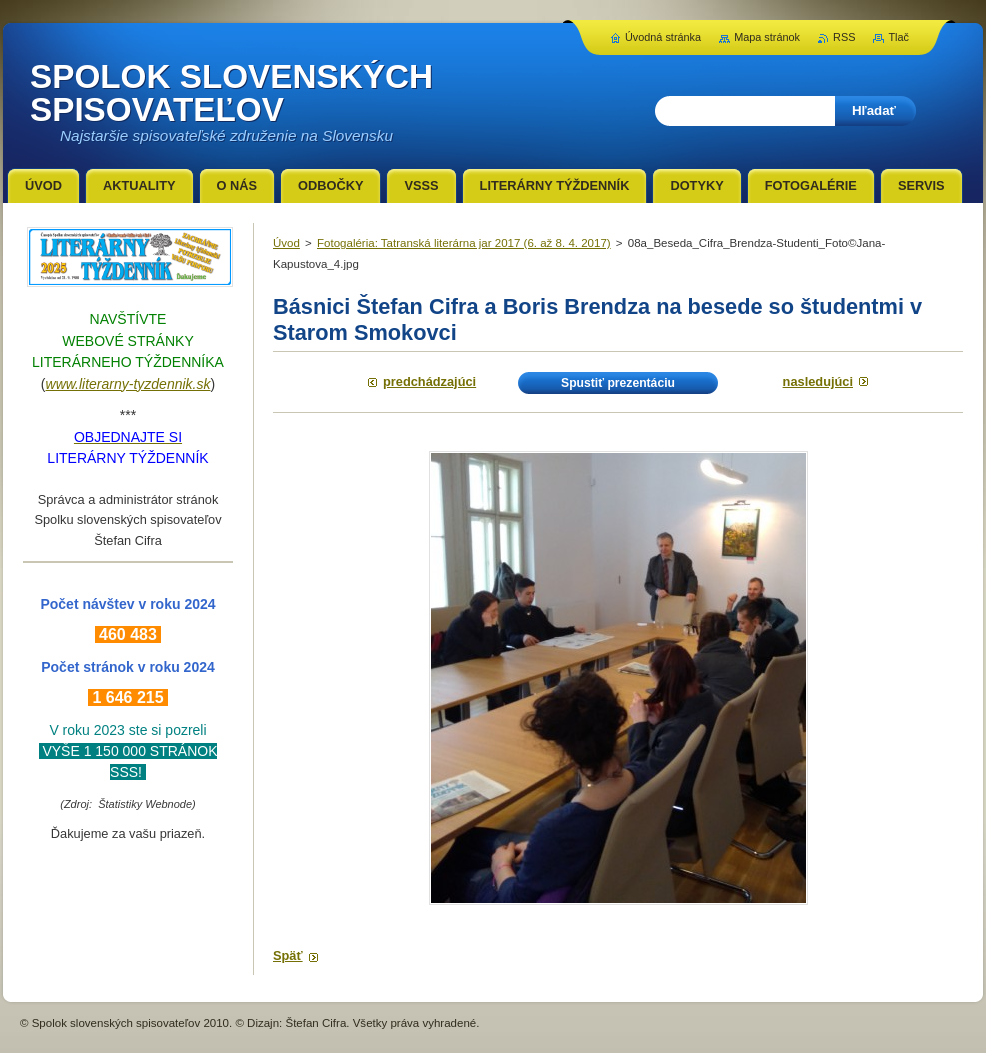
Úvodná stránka (663, 37)
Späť (288, 955)
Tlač (898, 37)
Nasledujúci (818, 381)
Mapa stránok (767, 37)
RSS (844, 37)
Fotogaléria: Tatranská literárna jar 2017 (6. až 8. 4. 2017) (464, 243)
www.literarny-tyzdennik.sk (128, 384)
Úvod (286, 243)
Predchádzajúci (429, 381)
